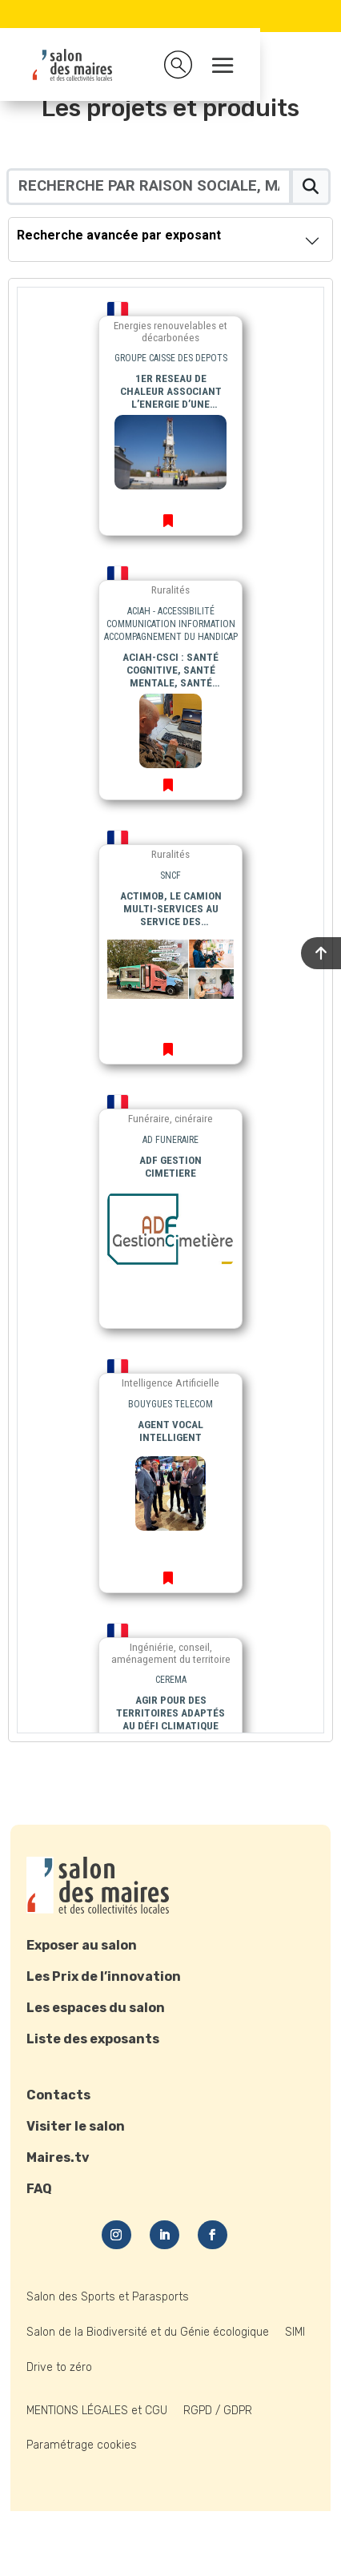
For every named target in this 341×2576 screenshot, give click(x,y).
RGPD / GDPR (217, 2410)
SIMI (295, 2332)
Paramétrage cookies (81, 2445)
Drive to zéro (59, 2367)
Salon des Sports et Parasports (107, 2297)
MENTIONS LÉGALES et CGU (96, 2410)
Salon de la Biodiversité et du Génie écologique (147, 2332)
